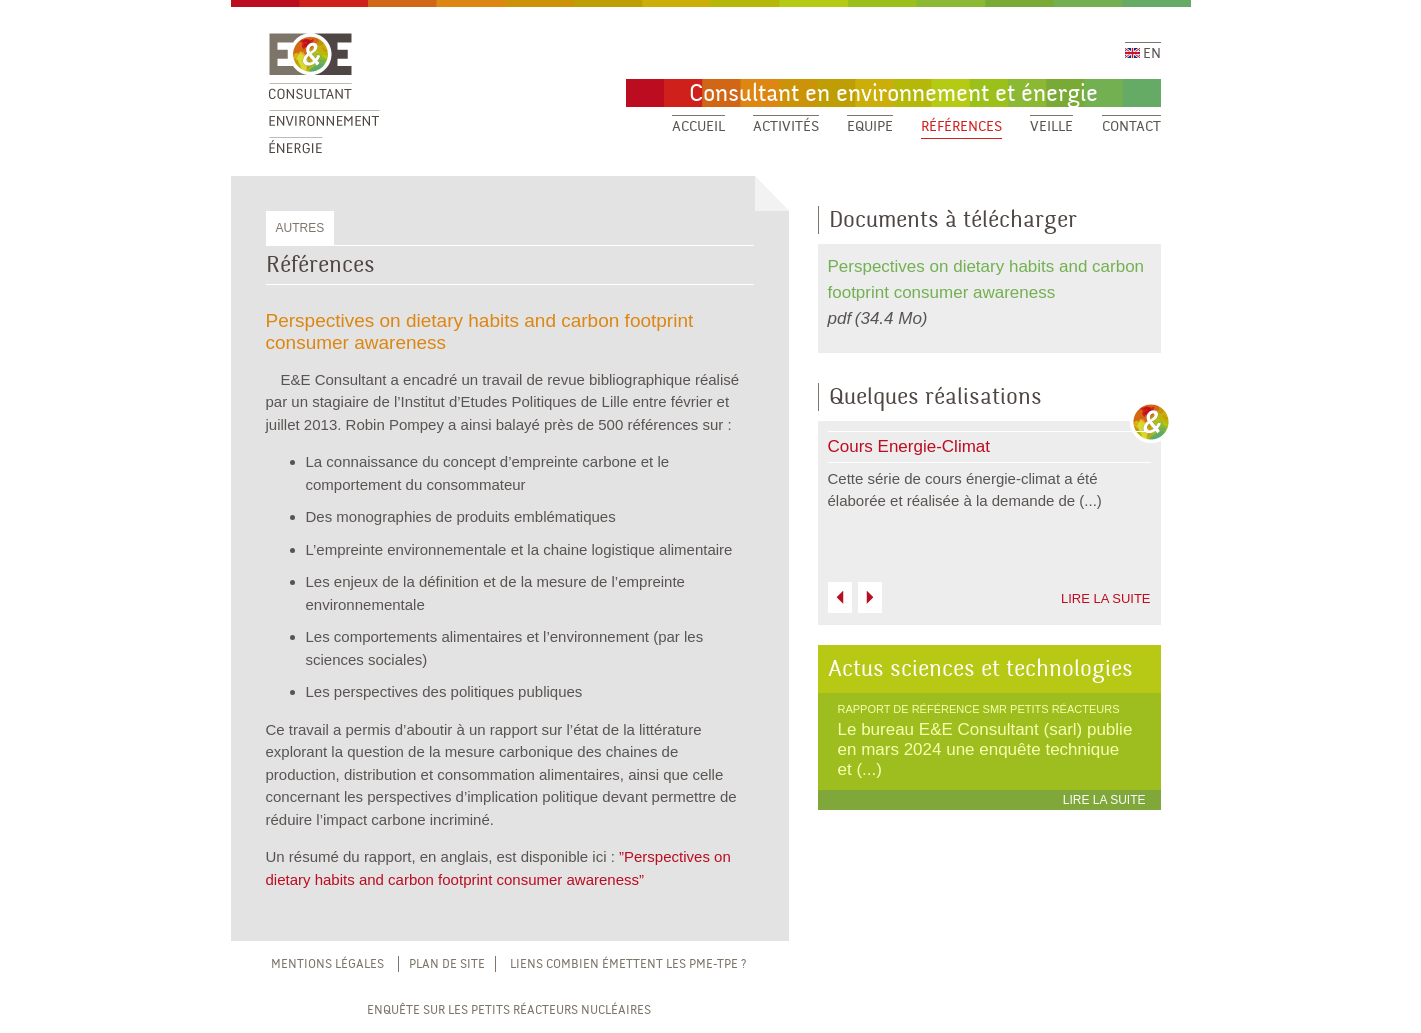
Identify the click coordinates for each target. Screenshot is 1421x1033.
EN (1143, 54)
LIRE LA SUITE (1106, 598)
